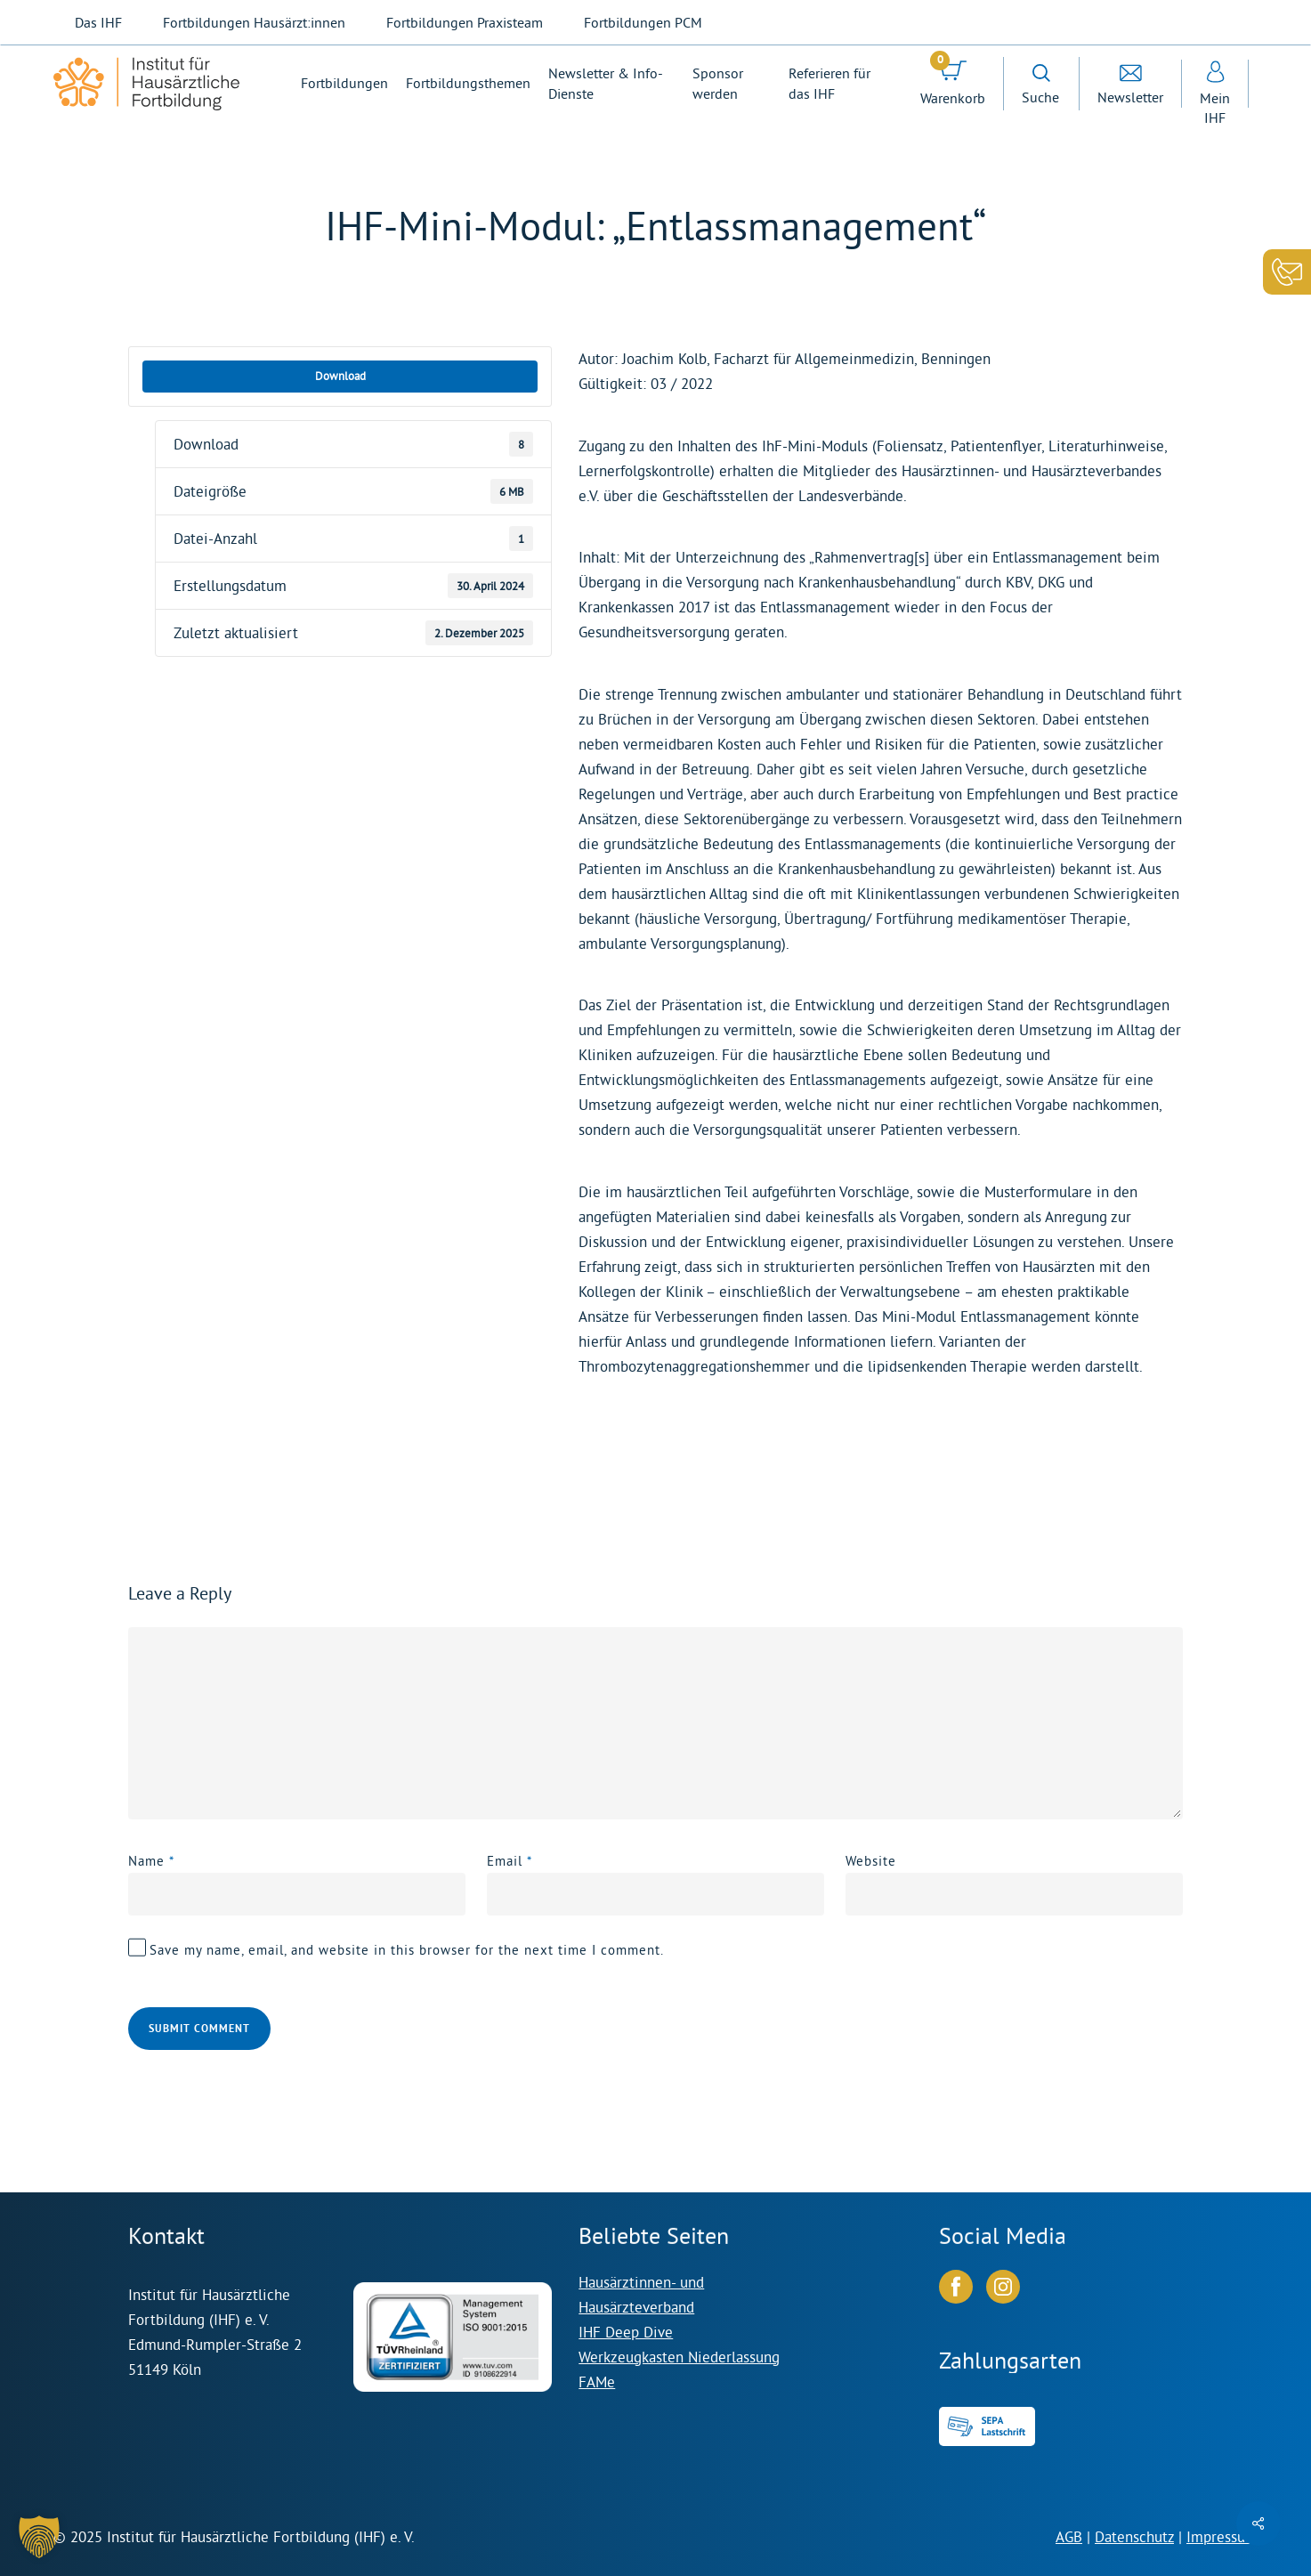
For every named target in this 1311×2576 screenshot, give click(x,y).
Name (151, 1860)
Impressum (1222, 2536)
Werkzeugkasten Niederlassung (679, 2356)
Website (871, 1860)
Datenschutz (1134, 2536)
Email (509, 1860)
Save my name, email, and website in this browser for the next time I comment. (407, 1949)
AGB (1069, 2536)
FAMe (597, 2381)
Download (340, 376)
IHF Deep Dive (626, 2331)
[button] (39, 2537)
